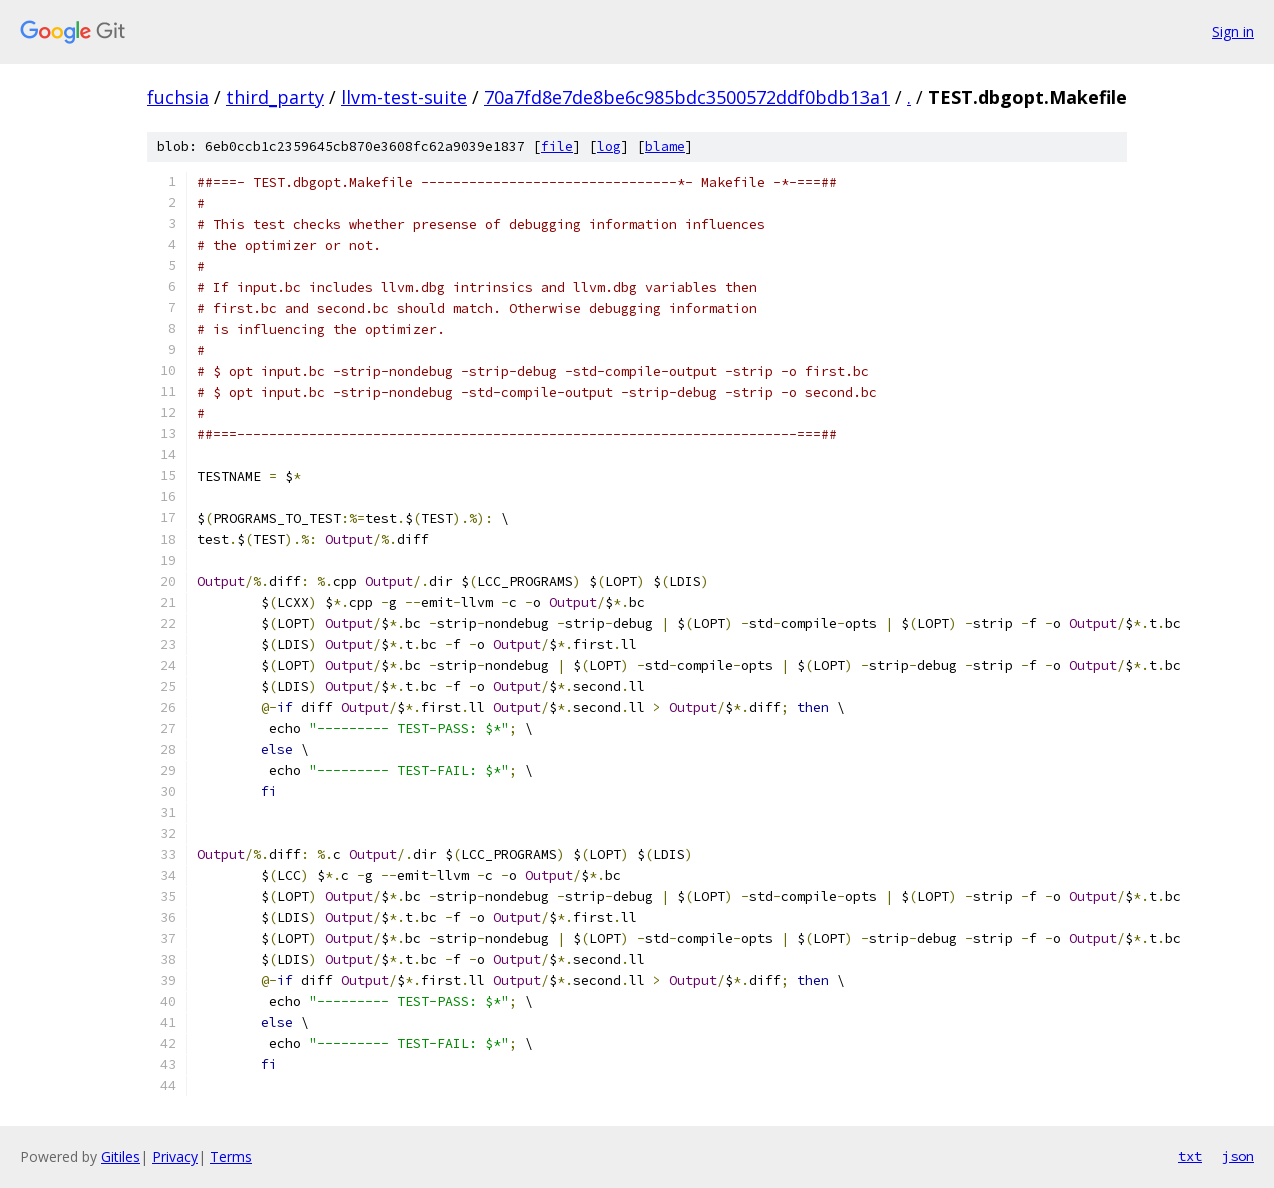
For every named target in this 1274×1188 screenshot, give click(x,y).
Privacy (175, 1156)
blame (665, 146)
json (1238, 1156)
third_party (275, 97)
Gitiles (120, 1156)
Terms (231, 1156)
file (557, 146)
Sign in (1233, 31)
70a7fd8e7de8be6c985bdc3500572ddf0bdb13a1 (687, 97)
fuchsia (178, 97)
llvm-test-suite (404, 97)
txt (1190, 1156)
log (609, 146)
